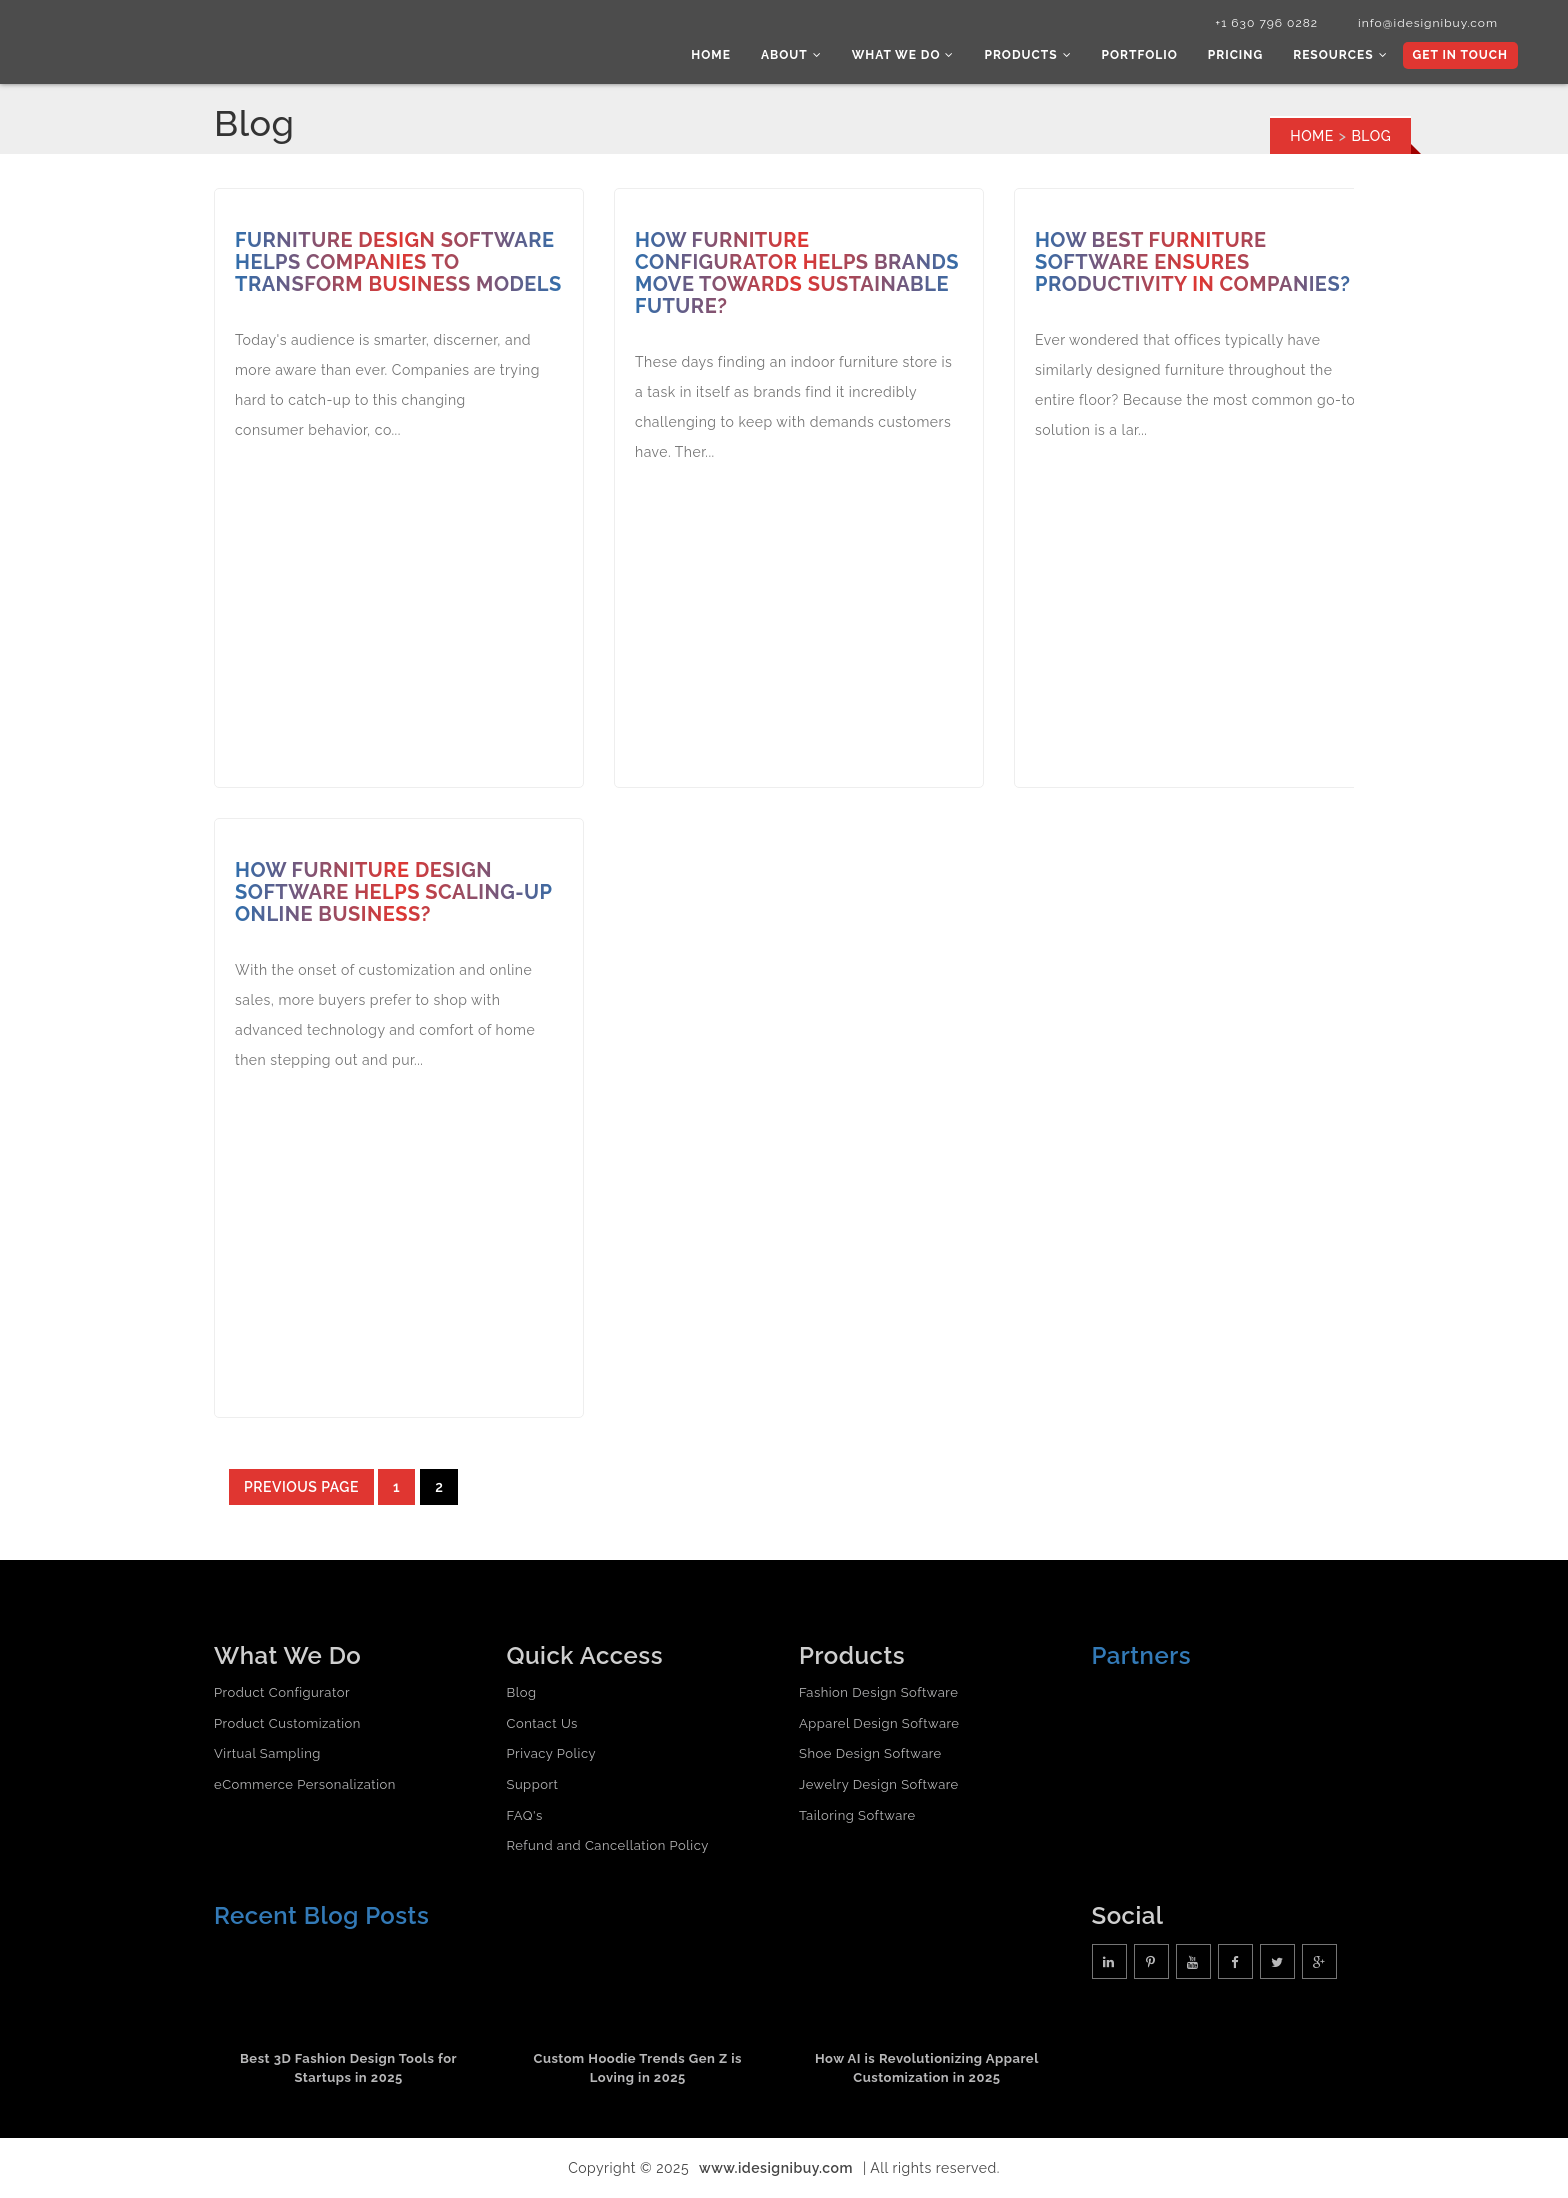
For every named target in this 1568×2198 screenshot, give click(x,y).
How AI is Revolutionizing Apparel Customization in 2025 (927, 2068)
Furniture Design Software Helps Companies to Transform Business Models (398, 262)
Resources (1340, 55)
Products (1027, 55)
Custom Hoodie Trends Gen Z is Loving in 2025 (637, 2068)
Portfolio (1140, 55)
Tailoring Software (857, 1815)
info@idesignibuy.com (1428, 23)
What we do (903, 55)
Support (533, 1784)
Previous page (301, 1487)
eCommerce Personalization (305, 1784)
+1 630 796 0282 (1266, 23)
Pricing (1235, 55)
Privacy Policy (552, 1753)
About (791, 55)
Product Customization (287, 1723)
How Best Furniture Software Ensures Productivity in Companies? (1192, 262)
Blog (522, 1692)
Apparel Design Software (879, 1723)
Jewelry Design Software (879, 1784)
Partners (1142, 1655)
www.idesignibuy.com (776, 2168)
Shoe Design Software (870, 1753)
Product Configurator (282, 1692)
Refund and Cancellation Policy (608, 1845)
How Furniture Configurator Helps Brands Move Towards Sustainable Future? (797, 273)
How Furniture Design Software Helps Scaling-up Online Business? (394, 892)
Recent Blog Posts (321, 1915)
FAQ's (525, 1815)
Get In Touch (1460, 55)
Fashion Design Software (878, 1692)
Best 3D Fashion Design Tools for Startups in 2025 (348, 2068)
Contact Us (542, 1723)
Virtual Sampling (267, 1753)
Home (711, 55)
